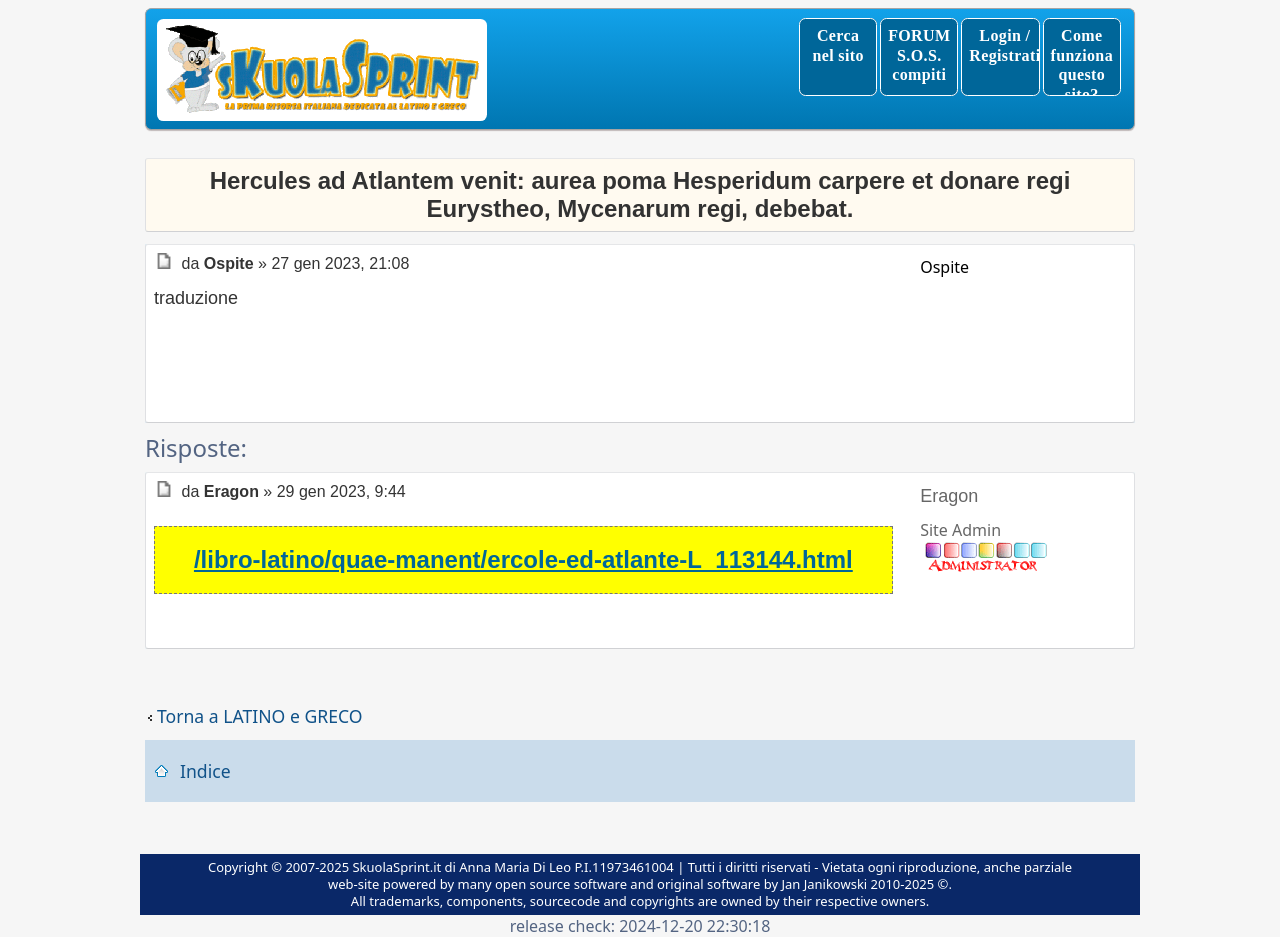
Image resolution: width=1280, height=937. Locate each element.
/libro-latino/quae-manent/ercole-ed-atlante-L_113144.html (523, 559)
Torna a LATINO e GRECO (259, 716)
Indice (205, 771)
